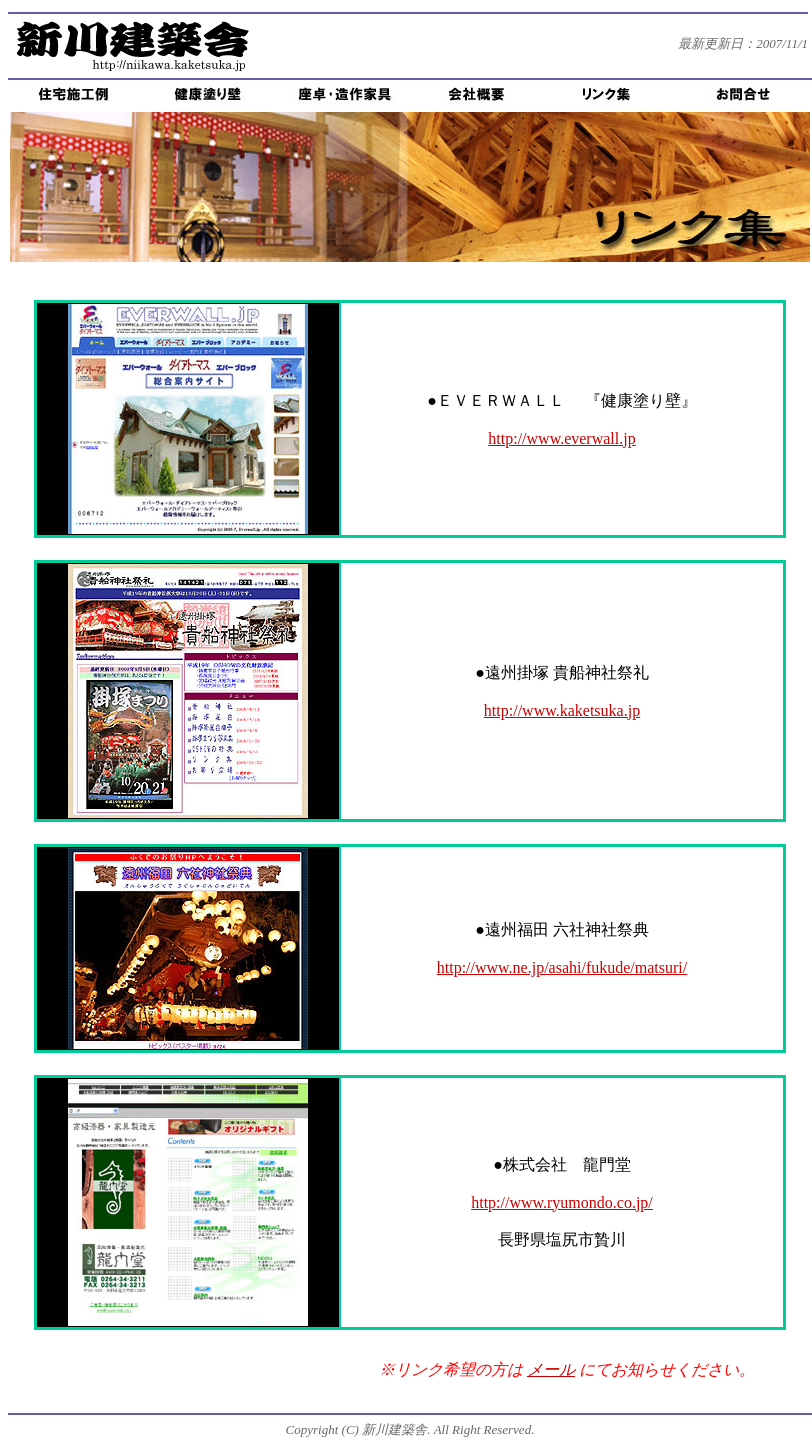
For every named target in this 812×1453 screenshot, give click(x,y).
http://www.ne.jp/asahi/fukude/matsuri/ (562, 967)
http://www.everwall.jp (561, 438)
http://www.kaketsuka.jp (562, 710)
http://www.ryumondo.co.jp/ (562, 1202)
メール (551, 1369)
